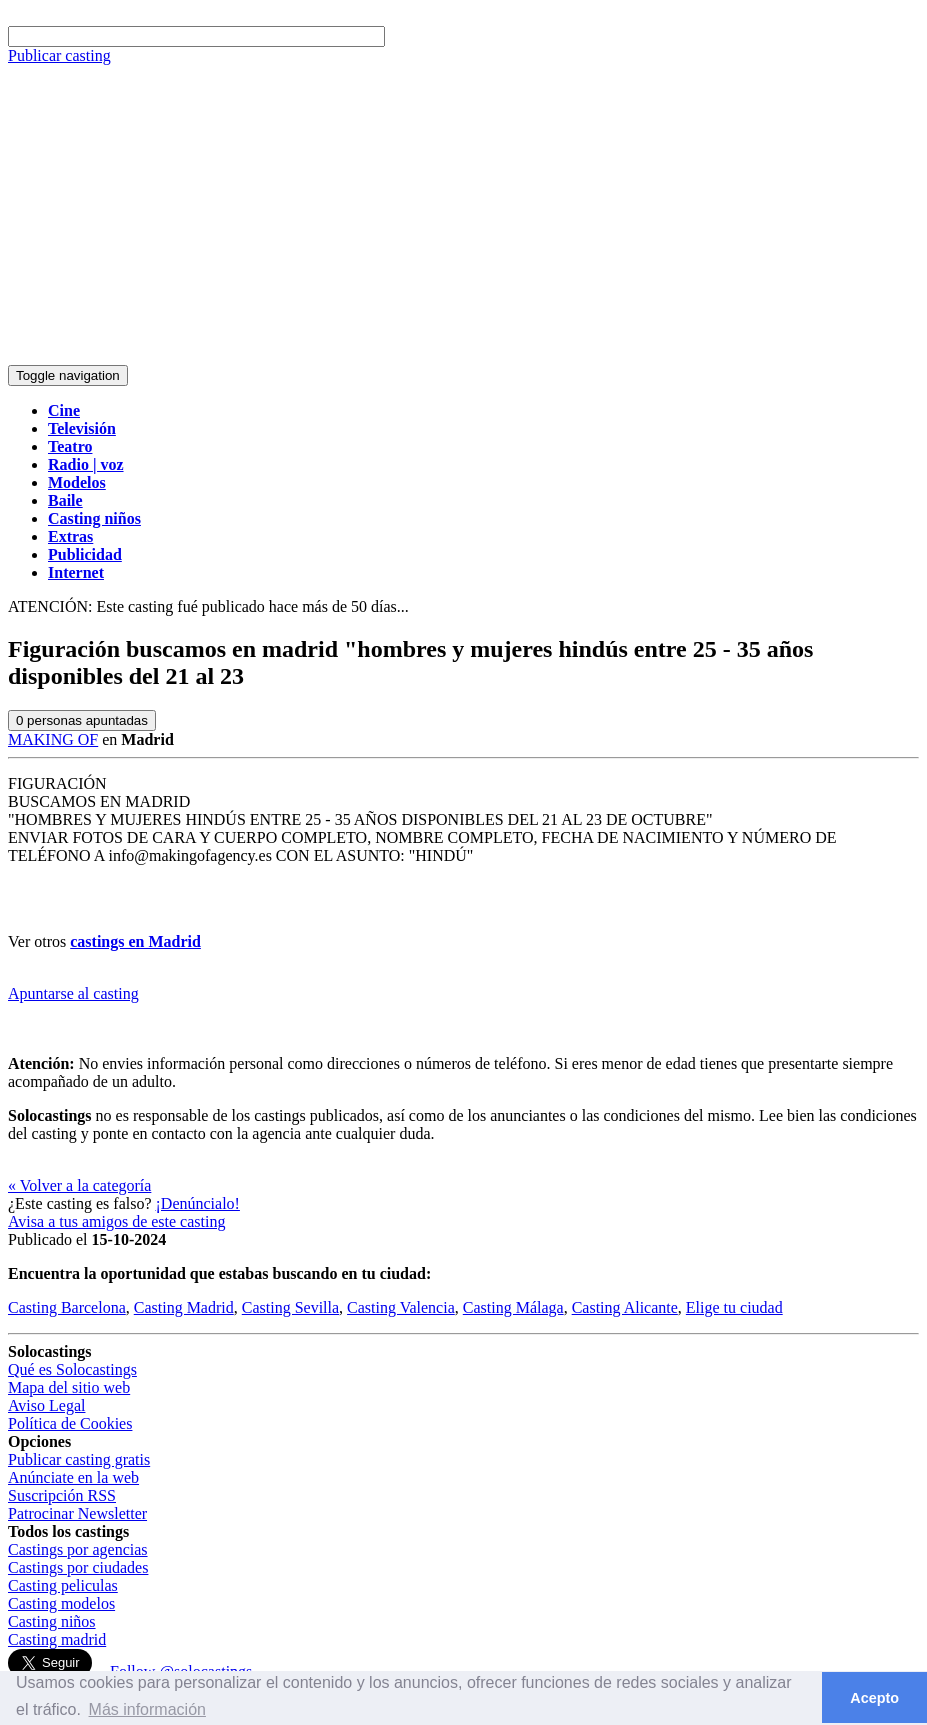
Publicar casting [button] (59, 55)
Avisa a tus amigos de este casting (116, 1221)
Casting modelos (61, 1603)
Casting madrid (57, 1639)
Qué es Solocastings (72, 1369)
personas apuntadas (82, 720)
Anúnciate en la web (73, 1477)
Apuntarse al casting (73, 993)
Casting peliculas (63, 1585)
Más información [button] (147, 1709)
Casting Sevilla (290, 1307)
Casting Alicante (625, 1307)
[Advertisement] (463, 215)
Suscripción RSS (62, 1495)
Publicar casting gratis (79, 1459)
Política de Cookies (70, 1423)
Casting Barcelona (67, 1307)
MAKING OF (53, 739)
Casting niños (52, 1621)
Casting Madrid (184, 1307)
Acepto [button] (874, 1698)
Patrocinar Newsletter (77, 1513)
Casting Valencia (401, 1307)
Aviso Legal (46, 1405)
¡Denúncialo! (198, 1203)
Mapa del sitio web (69, 1387)
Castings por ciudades (78, 1567)
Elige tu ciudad (734, 1307)
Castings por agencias (78, 1549)
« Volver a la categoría (79, 1185)
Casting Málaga (513, 1307)
